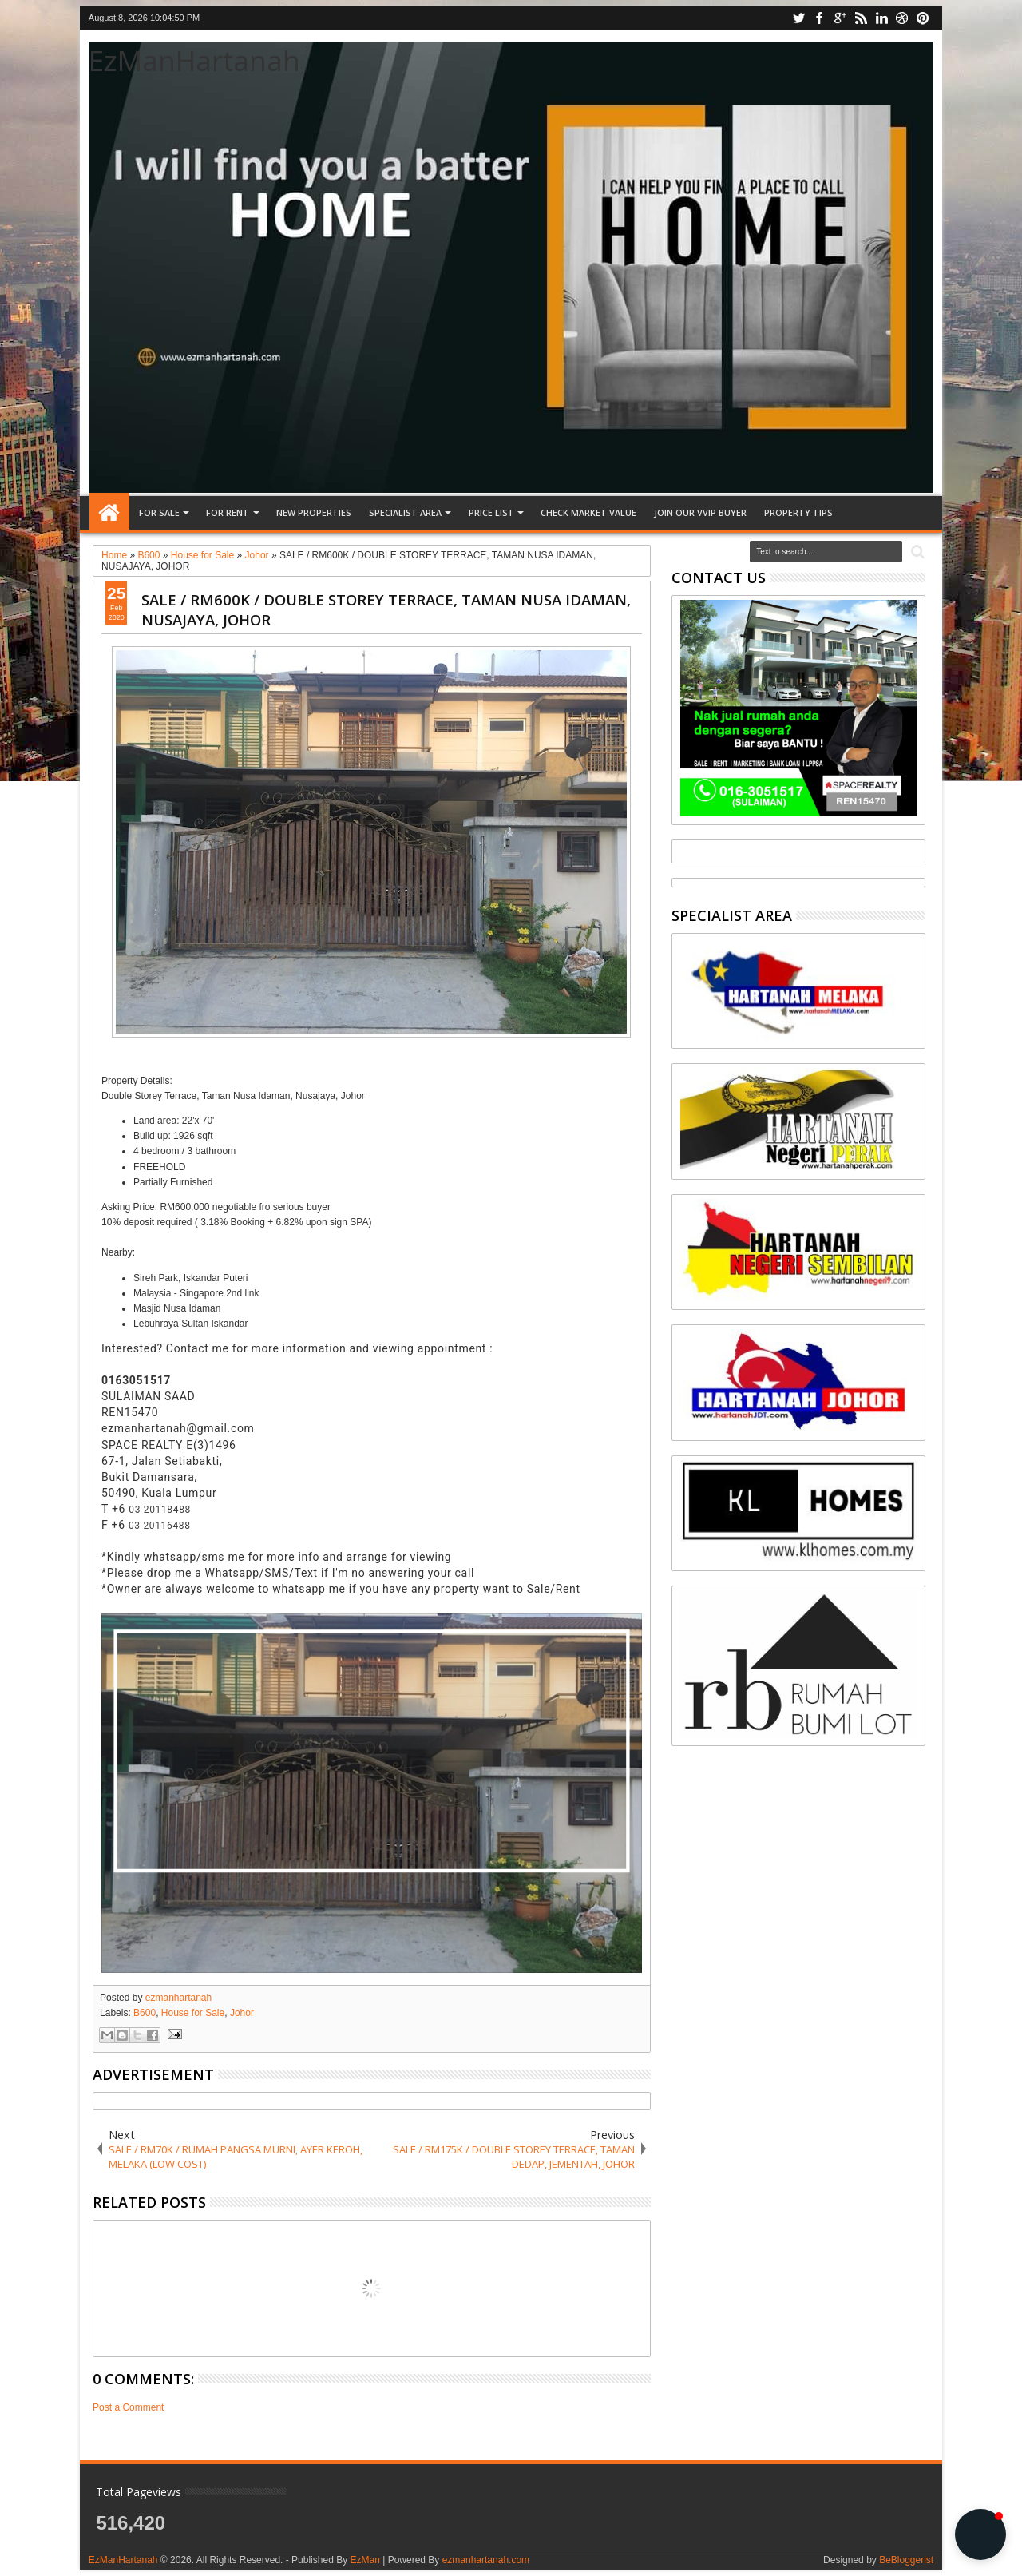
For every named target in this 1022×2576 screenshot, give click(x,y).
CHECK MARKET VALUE (588, 512)
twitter (798, 18)
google (840, 18)
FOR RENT (227, 512)
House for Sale (192, 2012)
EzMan (364, 2560)
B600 (144, 2012)
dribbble (902, 18)
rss (860, 18)
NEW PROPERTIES (313, 512)
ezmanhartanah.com (485, 2560)
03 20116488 (160, 1525)
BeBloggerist (906, 2560)
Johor (242, 2012)
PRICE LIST (491, 512)
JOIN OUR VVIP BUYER (700, 512)
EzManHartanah (194, 60)
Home (109, 513)
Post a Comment (128, 2407)
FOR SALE (159, 512)
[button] (980, 2534)
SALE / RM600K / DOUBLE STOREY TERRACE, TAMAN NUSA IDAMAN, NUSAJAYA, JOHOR (386, 609)
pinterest (923, 18)
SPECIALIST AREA (405, 512)
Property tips (798, 512)
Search (916, 552)
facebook (819, 18)
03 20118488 (160, 1509)
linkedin (881, 18)
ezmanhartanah (178, 1997)
